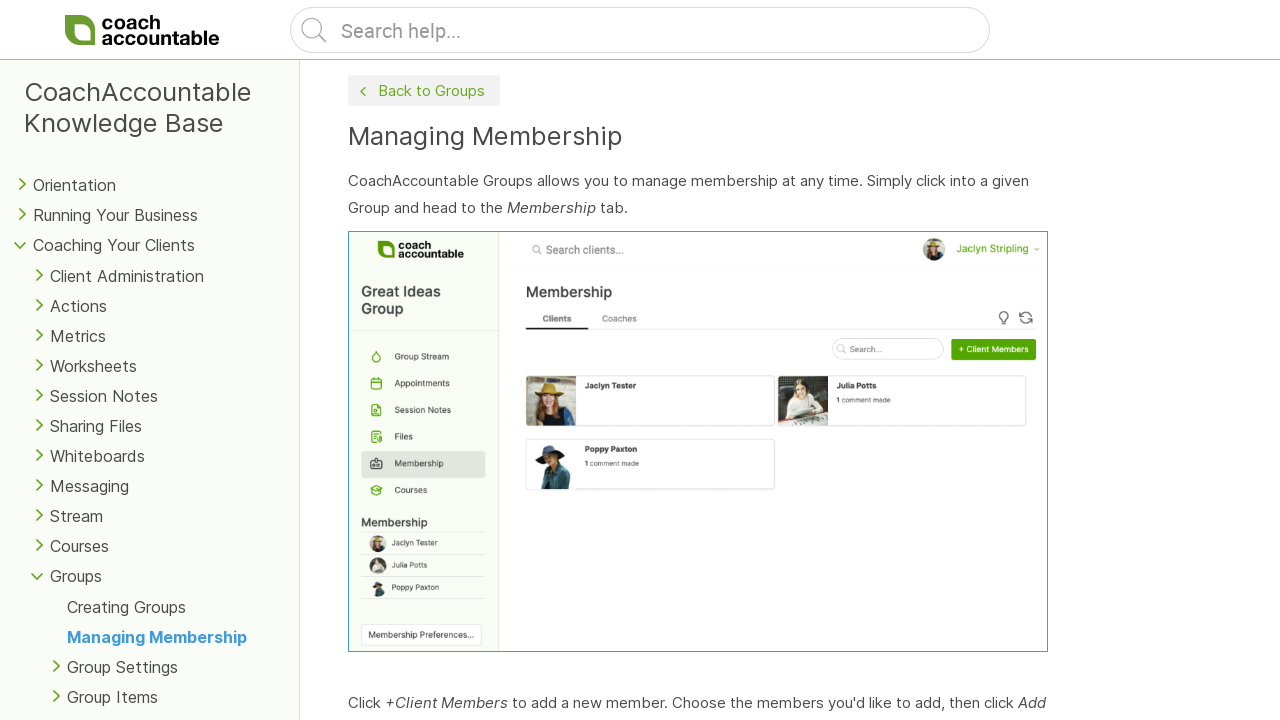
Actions (78, 306)
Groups (76, 576)
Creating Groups (126, 607)
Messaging (89, 486)
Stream (76, 516)
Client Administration (127, 276)
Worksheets (93, 366)
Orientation (74, 185)
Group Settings (122, 667)
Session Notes (104, 396)
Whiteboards (97, 456)
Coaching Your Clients (114, 245)
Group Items (112, 697)
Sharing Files (96, 426)
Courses (79, 546)
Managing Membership (157, 637)
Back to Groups (420, 91)
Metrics (78, 336)
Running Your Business (115, 215)
